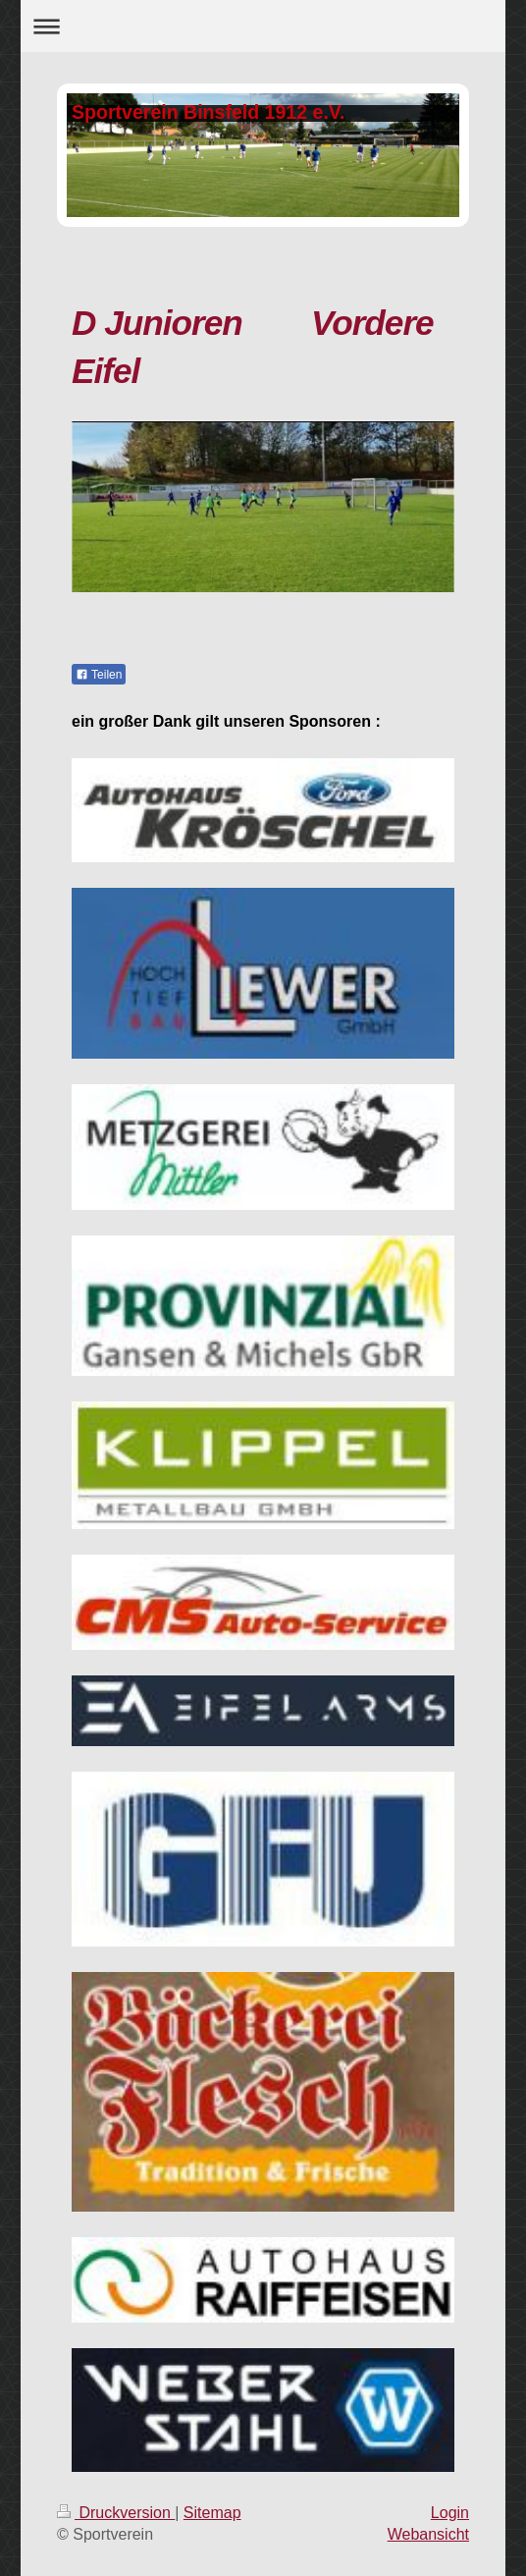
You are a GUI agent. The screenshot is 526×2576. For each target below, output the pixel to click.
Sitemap (212, 2512)
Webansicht (428, 2534)
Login (450, 2512)
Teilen (99, 675)
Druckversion (116, 2512)
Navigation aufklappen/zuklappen (263, 26)
